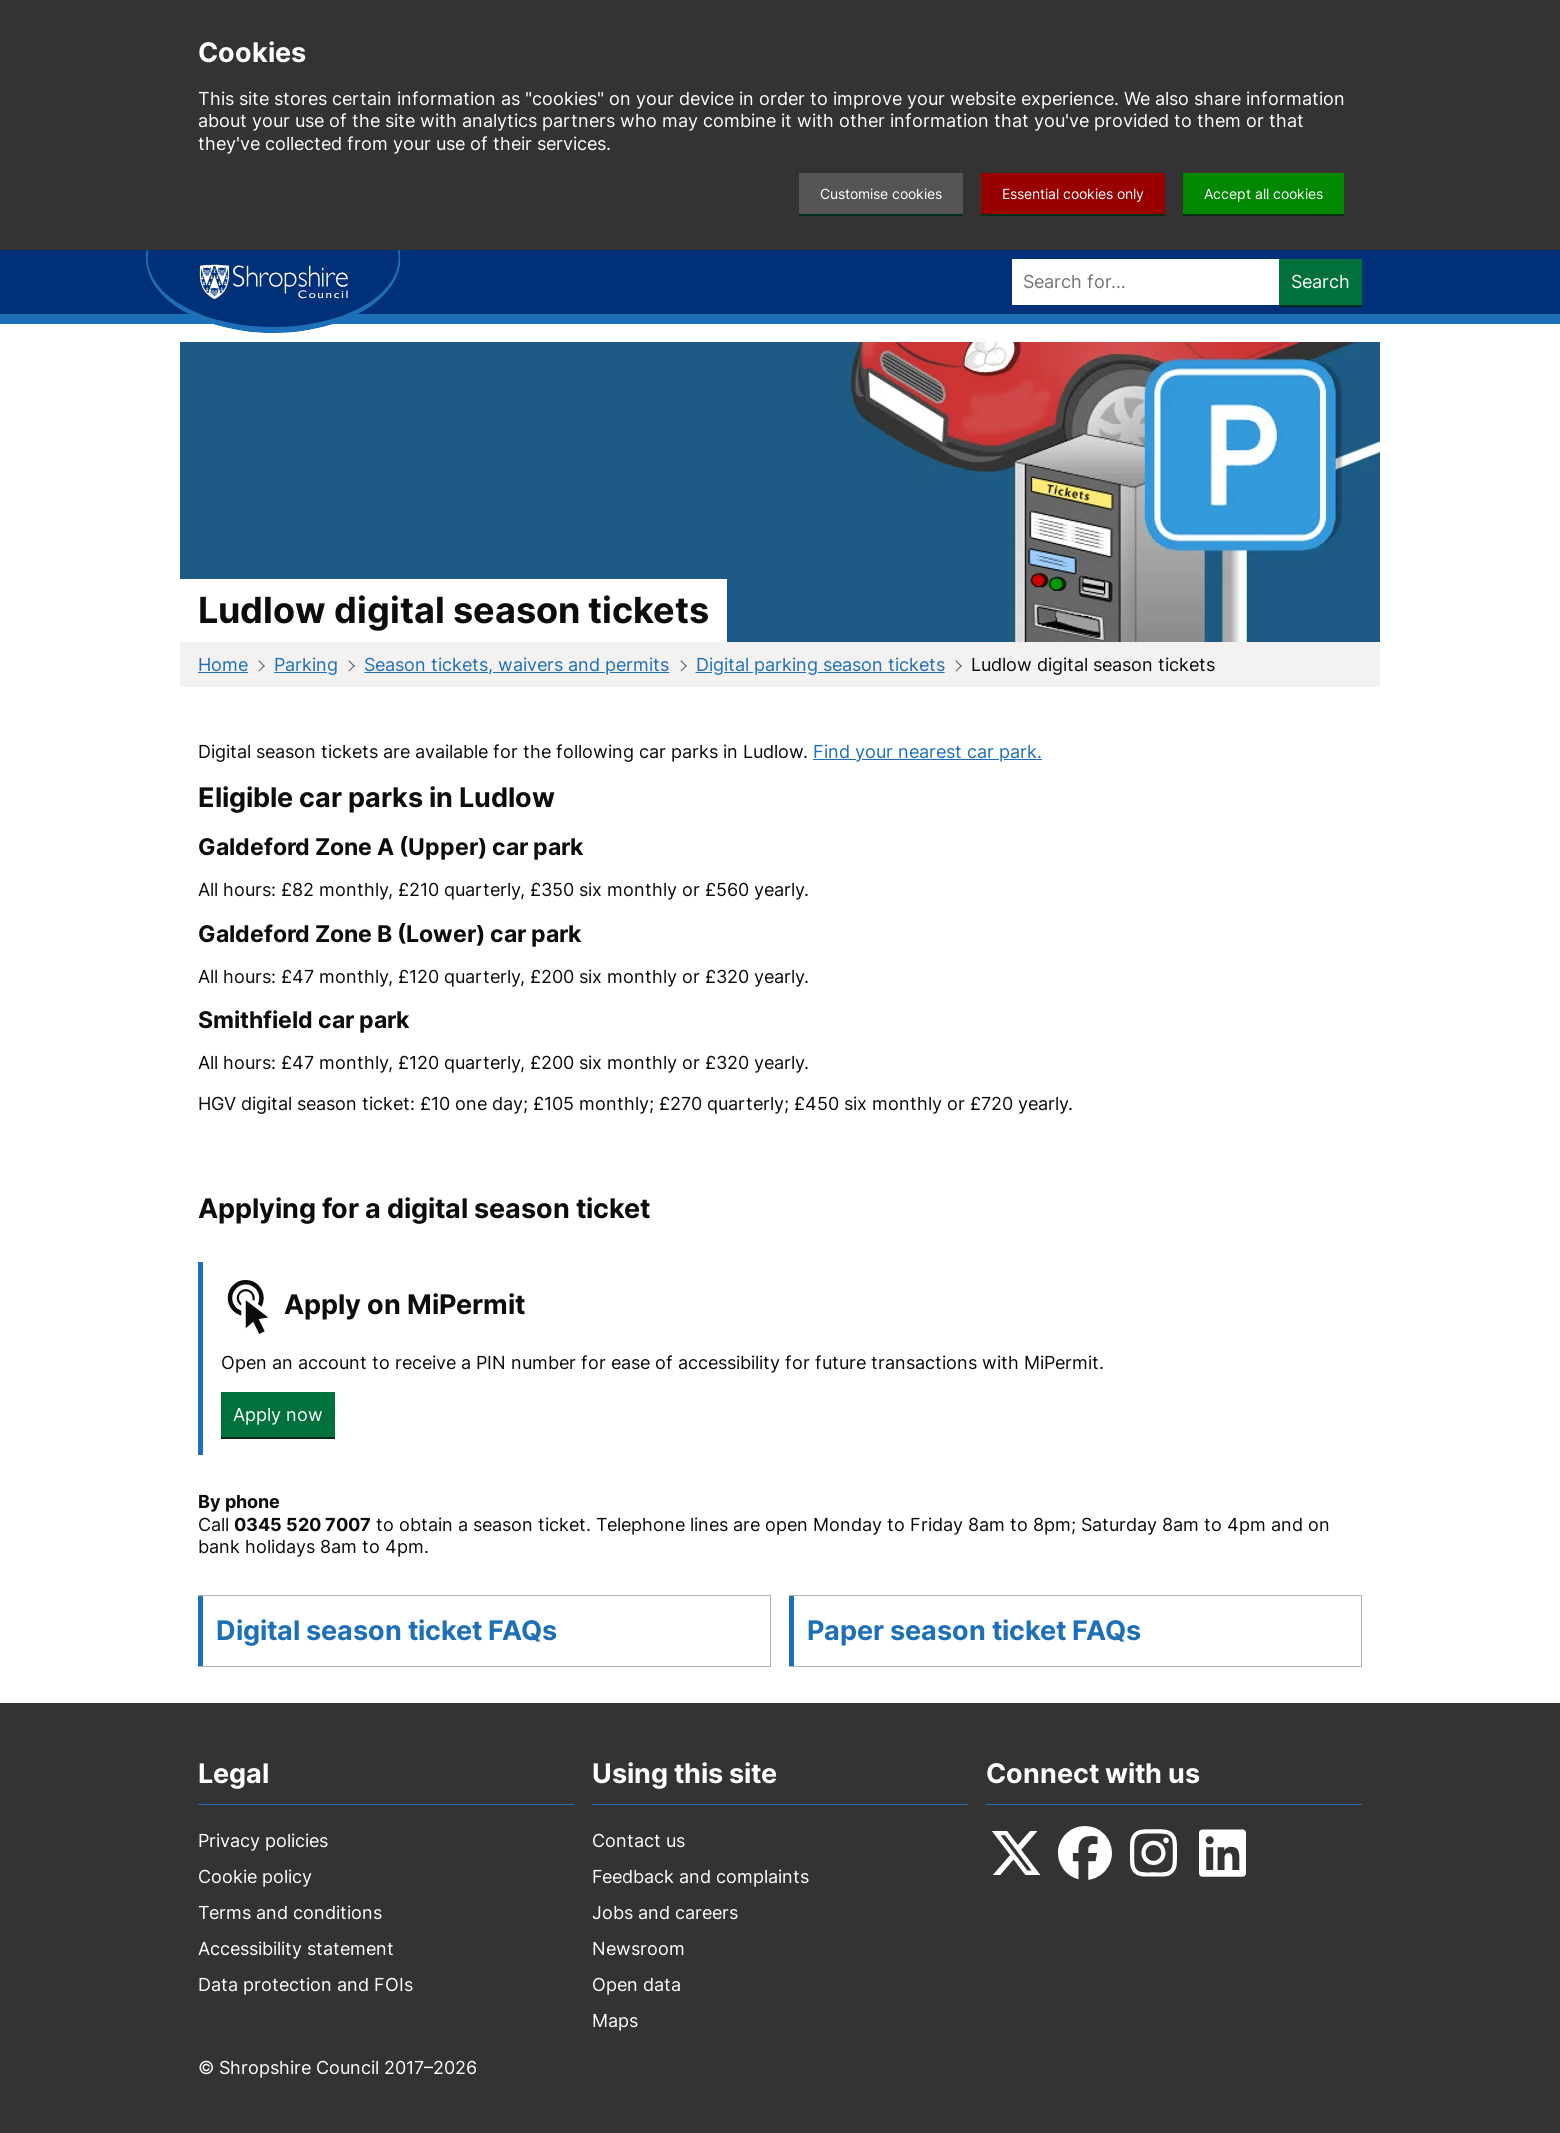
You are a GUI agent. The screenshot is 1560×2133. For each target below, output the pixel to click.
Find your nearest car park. (927, 751)
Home (223, 664)
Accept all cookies (1263, 193)
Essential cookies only (1073, 193)
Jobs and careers (665, 1912)
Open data (636, 1984)
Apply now (278, 1414)
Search (1320, 281)
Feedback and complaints (700, 1876)
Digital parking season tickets (820, 664)
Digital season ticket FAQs (386, 1630)
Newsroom (638, 1948)
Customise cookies (881, 193)
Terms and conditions (290, 1912)
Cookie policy (255, 1876)
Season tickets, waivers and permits (516, 664)
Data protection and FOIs (305, 1984)
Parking (306, 664)
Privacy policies (263, 1840)
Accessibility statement (296, 1948)
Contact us (638, 1840)
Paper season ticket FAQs (974, 1630)
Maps (615, 2020)
